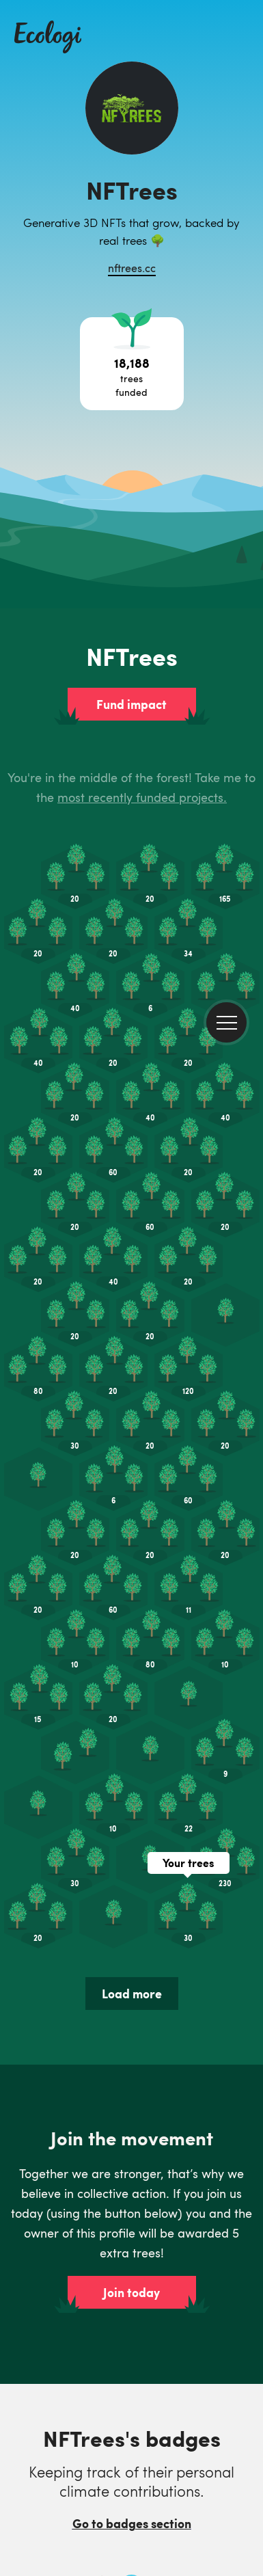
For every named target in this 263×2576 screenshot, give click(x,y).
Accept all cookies (88, 2542)
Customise (208, 2542)
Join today (131, 1813)
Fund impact (131, 225)
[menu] (226, 35)
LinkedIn (32, 2422)
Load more (132, 1514)
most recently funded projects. (142, 317)
